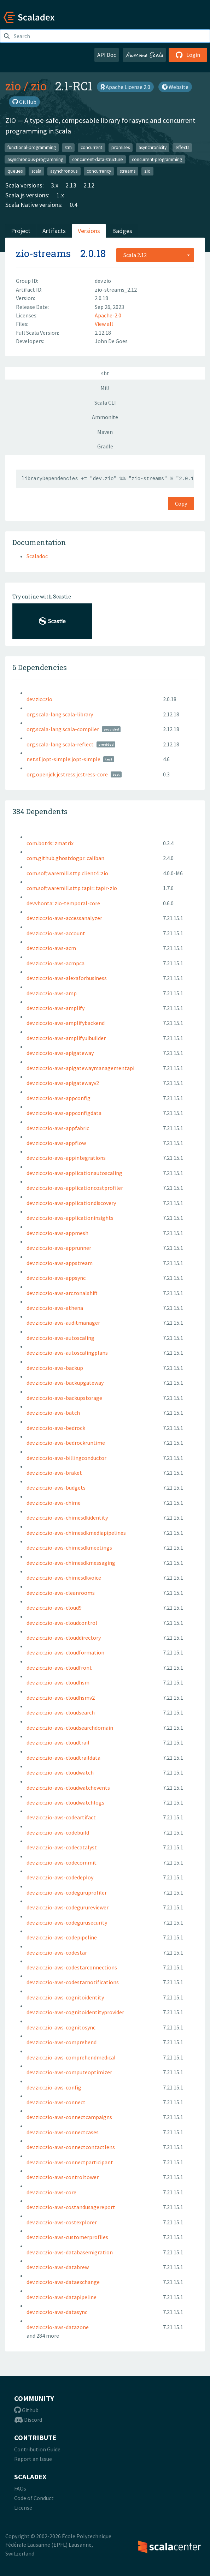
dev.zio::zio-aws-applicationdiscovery (71, 1202)
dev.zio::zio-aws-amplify (55, 1008)
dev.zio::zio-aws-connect (56, 2102)
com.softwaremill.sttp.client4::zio (67, 873)
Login (188, 54)
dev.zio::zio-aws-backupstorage (64, 1397)
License (23, 2507)
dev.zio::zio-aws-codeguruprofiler (67, 1892)
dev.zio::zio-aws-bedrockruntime (66, 1442)
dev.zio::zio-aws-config (54, 2087)
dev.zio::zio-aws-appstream (60, 1262)
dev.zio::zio (39, 699)
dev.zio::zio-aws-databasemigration (70, 2252)
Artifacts (54, 231)
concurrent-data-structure (97, 159)
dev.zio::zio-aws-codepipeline (62, 1937)
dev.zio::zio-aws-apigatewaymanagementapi (80, 1068)
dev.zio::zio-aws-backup (55, 1367)
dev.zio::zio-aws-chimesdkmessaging (71, 1562)
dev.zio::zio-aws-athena (55, 1307)
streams (127, 171)
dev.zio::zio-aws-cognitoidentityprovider (75, 2012)
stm (68, 147)
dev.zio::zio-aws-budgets (56, 1487)
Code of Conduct (34, 2498)
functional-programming (31, 147)
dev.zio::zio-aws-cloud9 (54, 1607)
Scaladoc (37, 556)
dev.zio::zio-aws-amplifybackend (66, 1022)
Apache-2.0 (108, 315)
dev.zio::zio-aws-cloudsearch (61, 1712)
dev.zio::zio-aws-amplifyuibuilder (66, 1038)
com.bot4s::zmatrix (50, 843)
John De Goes (111, 341)
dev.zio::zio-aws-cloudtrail (58, 1742)
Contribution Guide (37, 2449)
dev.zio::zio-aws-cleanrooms (61, 1592)
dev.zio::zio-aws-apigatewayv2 (63, 1082)
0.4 (73, 205)
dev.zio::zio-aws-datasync (57, 2311)
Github (26, 2410)
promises (120, 147)
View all (104, 323)
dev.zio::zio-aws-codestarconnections (72, 1967)
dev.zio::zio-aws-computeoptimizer (69, 2072)
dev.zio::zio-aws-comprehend (62, 2042)
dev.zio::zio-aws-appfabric (58, 1128)
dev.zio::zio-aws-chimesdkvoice (64, 1577)
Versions (89, 231)
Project (20, 231)
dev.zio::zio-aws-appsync (56, 1277)
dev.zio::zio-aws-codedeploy (60, 1877)
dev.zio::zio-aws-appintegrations (66, 1157)
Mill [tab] (105, 387)
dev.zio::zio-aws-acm (51, 948)
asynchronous (63, 171)
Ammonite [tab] (105, 417)
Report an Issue (33, 2458)
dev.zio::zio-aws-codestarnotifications (73, 1982)
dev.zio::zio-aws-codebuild (58, 1832)
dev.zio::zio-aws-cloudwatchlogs (65, 1802)
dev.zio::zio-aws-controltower (63, 2177)
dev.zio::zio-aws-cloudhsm (58, 1682)
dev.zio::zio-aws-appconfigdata (64, 1112)
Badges (122, 231)
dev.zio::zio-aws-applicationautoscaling (74, 1172)
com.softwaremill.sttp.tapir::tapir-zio (72, 888)
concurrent (91, 147)
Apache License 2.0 (125, 86)
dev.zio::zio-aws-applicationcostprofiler (75, 1187)
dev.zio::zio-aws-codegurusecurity (67, 1922)
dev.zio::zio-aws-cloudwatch (60, 1772)
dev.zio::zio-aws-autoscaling (60, 1337)
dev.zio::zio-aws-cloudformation (65, 1652)
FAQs (20, 2488)
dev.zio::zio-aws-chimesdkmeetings (69, 1547)
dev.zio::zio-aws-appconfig (59, 1098)
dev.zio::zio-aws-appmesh (57, 1232)
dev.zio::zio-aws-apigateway (60, 1052)
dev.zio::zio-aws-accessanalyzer (64, 918)
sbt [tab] (105, 373)
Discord (28, 2419)
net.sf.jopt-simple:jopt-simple (63, 759)
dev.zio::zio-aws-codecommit (62, 1862)
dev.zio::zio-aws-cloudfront (59, 1667)
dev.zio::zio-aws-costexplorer (62, 2222)
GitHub (24, 101)
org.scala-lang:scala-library (60, 714)
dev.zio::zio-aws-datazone (58, 2327)
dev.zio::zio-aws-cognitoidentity (65, 1997)
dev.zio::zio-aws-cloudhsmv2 (61, 1697)
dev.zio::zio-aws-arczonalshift (62, 1292)
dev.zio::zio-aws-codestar (57, 1952)
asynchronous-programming (35, 159)
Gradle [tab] (105, 446)
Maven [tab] (105, 431)
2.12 (88, 185)
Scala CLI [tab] (105, 402)
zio (13, 86)
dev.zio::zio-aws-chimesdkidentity (67, 1517)
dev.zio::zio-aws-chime (54, 1502)
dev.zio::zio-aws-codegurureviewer (68, 1907)
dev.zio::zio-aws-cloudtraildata (63, 1757)
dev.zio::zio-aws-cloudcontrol (62, 1622)
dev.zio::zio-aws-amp (52, 993)
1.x (60, 195)
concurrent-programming (157, 159)
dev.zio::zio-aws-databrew (58, 2267)
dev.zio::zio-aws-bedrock (56, 1427)
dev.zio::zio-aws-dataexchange (63, 2281)
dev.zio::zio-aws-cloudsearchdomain (70, 1727)
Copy (181, 503)
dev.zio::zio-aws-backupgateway (65, 1382)
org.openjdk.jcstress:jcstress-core (67, 774)
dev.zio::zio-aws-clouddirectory (64, 1637)
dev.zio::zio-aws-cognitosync (61, 2027)
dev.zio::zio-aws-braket (54, 1472)
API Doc (106, 54)
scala (36, 171)
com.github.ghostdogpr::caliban (65, 857)
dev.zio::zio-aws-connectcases (63, 2132)
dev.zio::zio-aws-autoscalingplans (67, 1352)
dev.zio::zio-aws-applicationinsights (70, 1217)
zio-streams (43, 253)
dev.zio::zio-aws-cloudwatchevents (68, 1787)
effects (182, 147)
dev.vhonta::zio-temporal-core (63, 903)
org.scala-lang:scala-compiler (63, 729)
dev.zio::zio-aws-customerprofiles (67, 2237)
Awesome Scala (144, 54)
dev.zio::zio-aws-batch (53, 1412)
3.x (54, 185)
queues (15, 171)
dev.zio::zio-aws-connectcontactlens (71, 2147)
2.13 (70, 185)
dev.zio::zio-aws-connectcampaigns (69, 2117)
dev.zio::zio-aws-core (51, 2192)
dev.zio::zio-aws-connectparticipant (70, 2162)
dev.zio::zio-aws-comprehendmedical (71, 2057)
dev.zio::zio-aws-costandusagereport (71, 2207)
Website (175, 86)
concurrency (99, 171)
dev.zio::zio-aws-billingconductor (66, 1457)
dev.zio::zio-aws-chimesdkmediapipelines (76, 1532)
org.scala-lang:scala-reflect (60, 744)
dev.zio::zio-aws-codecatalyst (62, 1847)
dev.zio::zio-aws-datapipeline (62, 2297)
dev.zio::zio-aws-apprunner (59, 1247)
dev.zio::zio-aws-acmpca (55, 963)
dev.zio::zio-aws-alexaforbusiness (67, 978)
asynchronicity (153, 147)
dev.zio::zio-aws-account (56, 933)
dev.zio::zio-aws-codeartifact (61, 1817)
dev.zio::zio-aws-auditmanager (63, 1322)
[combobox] (155, 255)
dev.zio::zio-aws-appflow (56, 1142)
